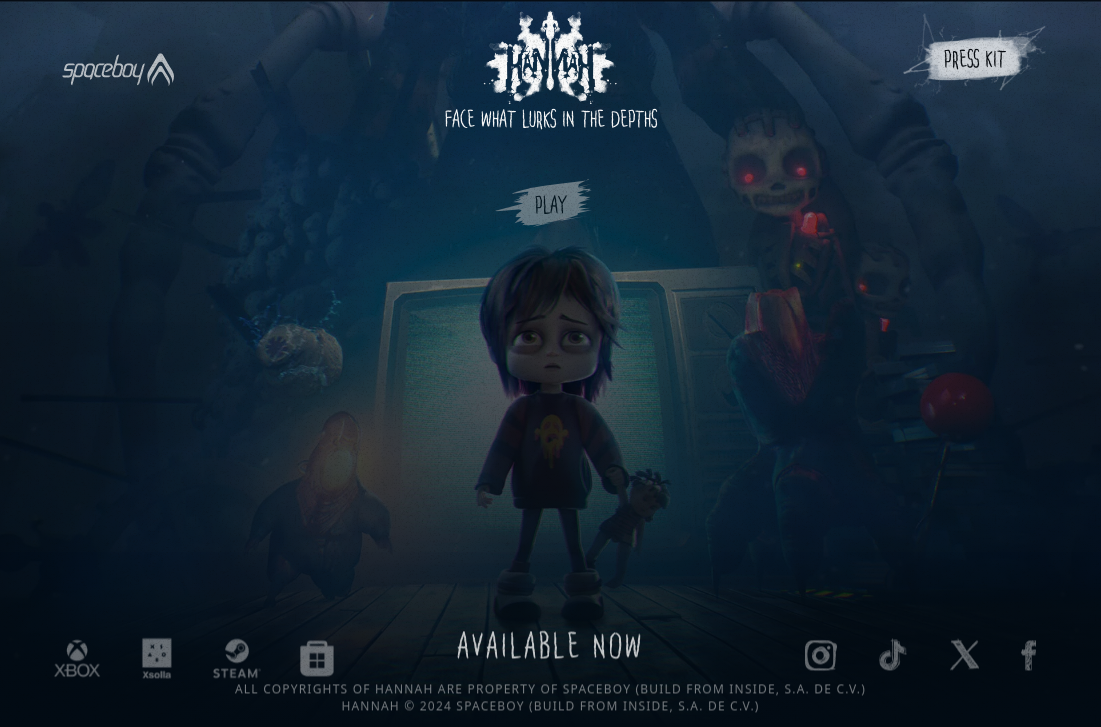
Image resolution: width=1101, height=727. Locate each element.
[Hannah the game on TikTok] (893, 657)
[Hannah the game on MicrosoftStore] (317, 661)
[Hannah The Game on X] (965, 657)
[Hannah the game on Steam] (237, 661)
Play (551, 208)
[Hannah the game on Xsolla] (157, 661)
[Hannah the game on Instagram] (821, 658)
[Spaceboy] (118, 57)
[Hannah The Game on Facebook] (1028, 658)
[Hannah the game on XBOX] (77, 661)
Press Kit (975, 62)
